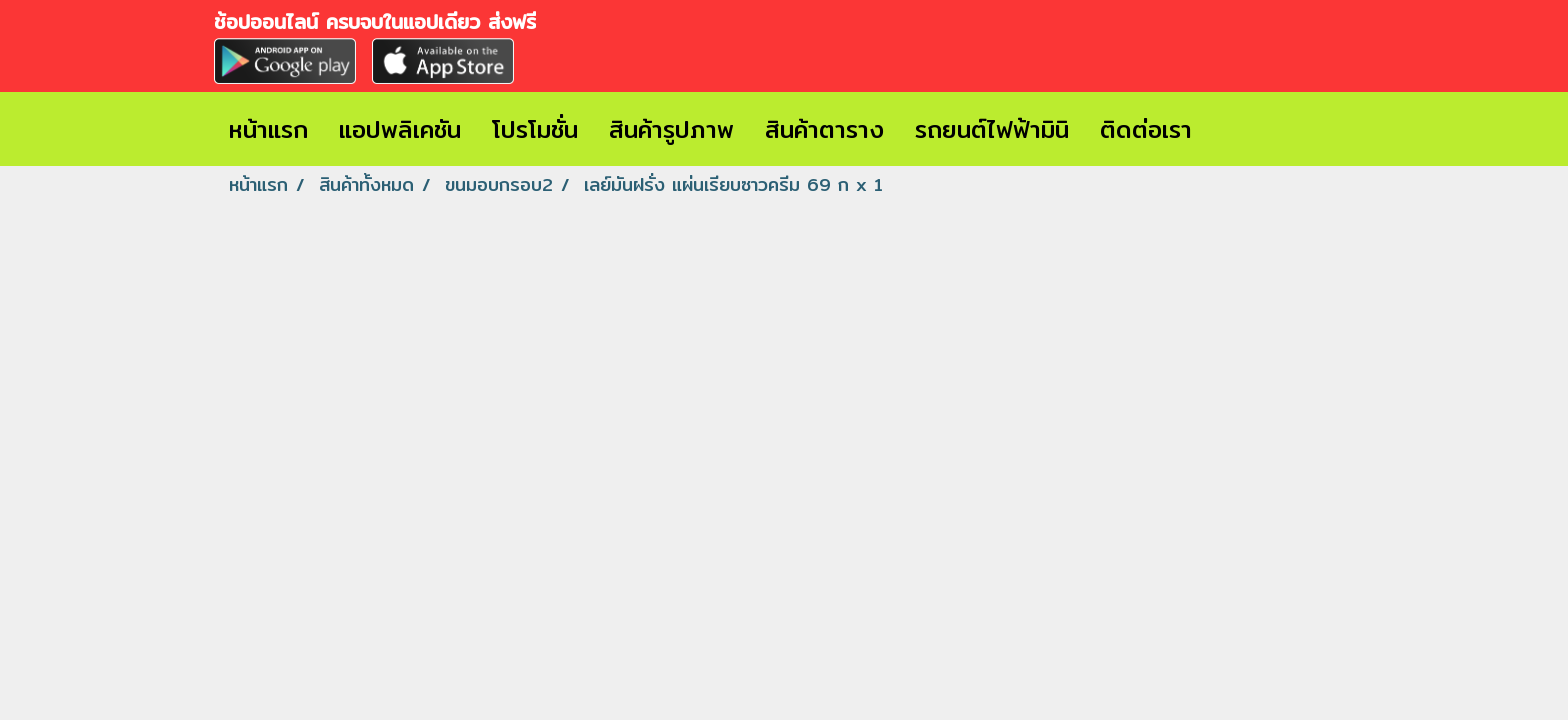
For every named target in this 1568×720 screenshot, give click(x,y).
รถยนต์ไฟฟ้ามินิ (992, 129)
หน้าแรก (268, 129)
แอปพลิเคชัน (400, 129)
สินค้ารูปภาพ (671, 129)
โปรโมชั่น (535, 129)
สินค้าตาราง (824, 129)
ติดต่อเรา (1146, 129)
